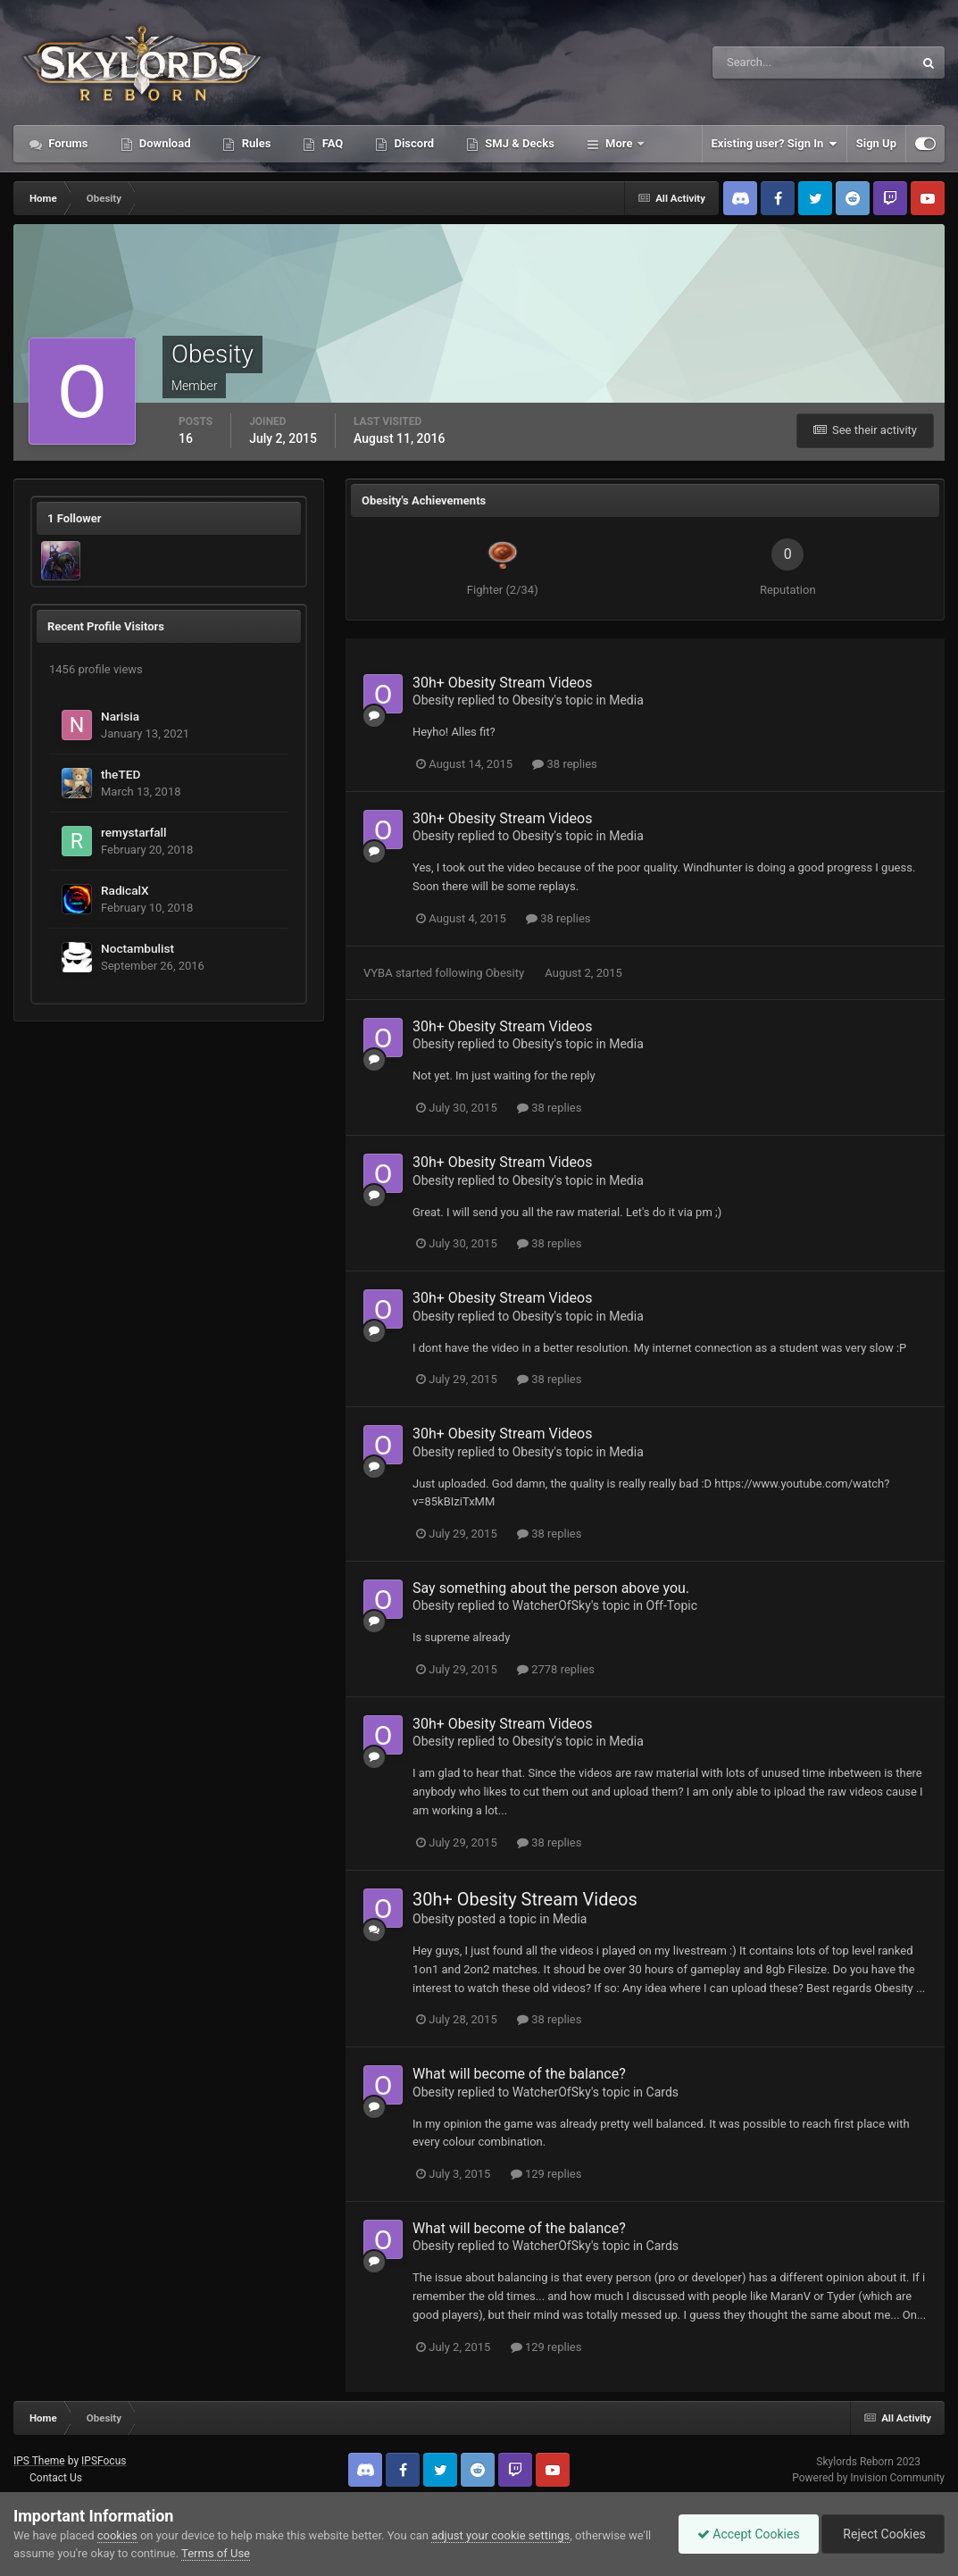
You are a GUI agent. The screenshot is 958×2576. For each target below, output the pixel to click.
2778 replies (556, 1669)
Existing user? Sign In (774, 144)
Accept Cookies (748, 2534)
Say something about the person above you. (550, 1588)
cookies (117, 2535)
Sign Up (876, 143)
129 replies (546, 2173)
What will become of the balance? (519, 2073)
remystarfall (134, 832)
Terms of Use (215, 2553)
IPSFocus (103, 2461)
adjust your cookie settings (500, 2535)
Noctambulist (137, 948)
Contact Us (55, 2478)
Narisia (120, 716)
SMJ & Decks (518, 143)
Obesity (433, 700)
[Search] (758, 62)
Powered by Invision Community (868, 2478)
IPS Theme (39, 2461)
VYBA (378, 973)
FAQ (331, 143)
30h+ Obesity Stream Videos (502, 682)
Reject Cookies (883, 2534)
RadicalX (125, 890)
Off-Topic (672, 1605)
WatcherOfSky (551, 1605)
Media (626, 700)
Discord (412, 143)
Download (164, 143)
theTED (120, 774)
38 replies (564, 764)
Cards (662, 2092)
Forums (67, 143)
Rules (254, 143)
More (619, 143)
